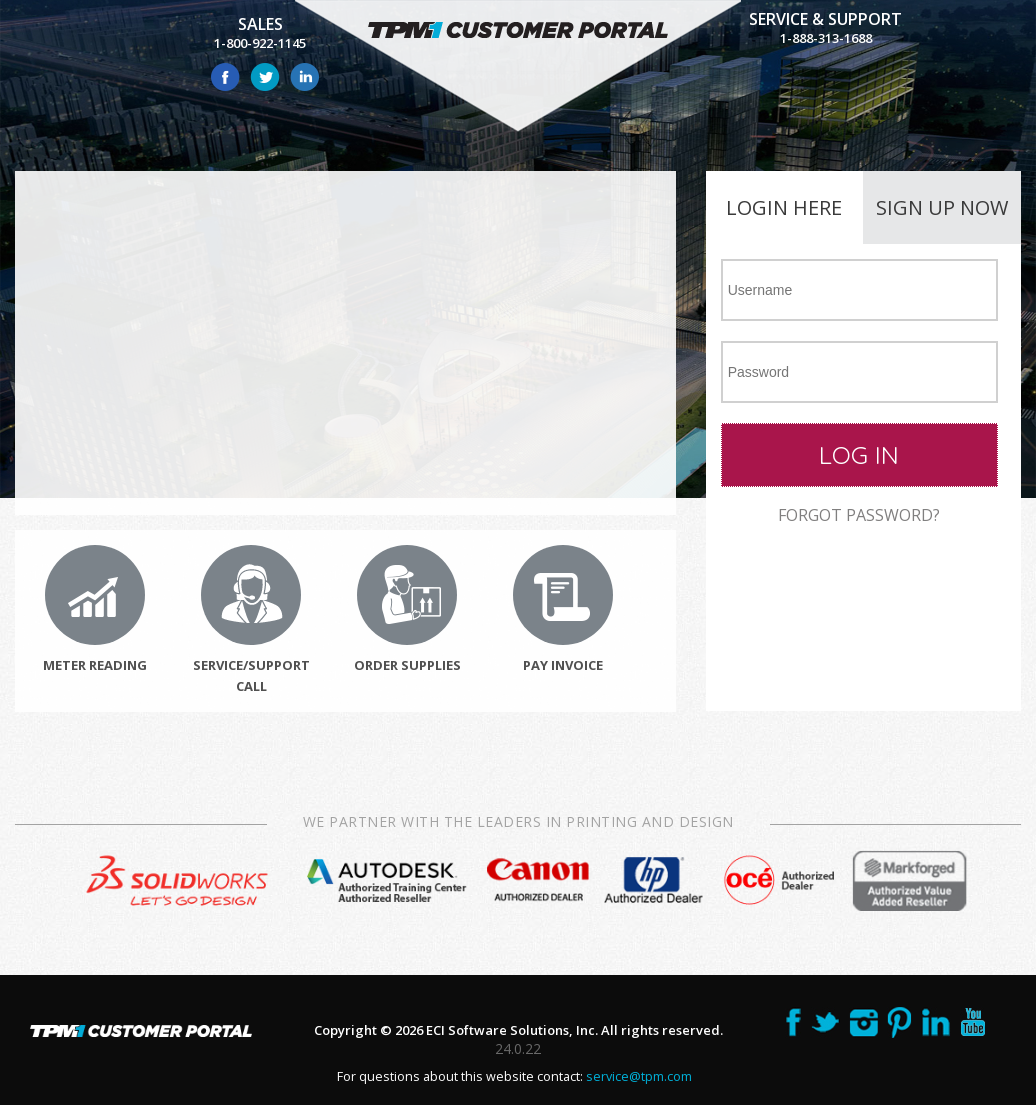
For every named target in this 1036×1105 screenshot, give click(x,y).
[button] (859, 455)
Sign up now (942, 207)
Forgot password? (859, 515)
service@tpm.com (639, 1076)
